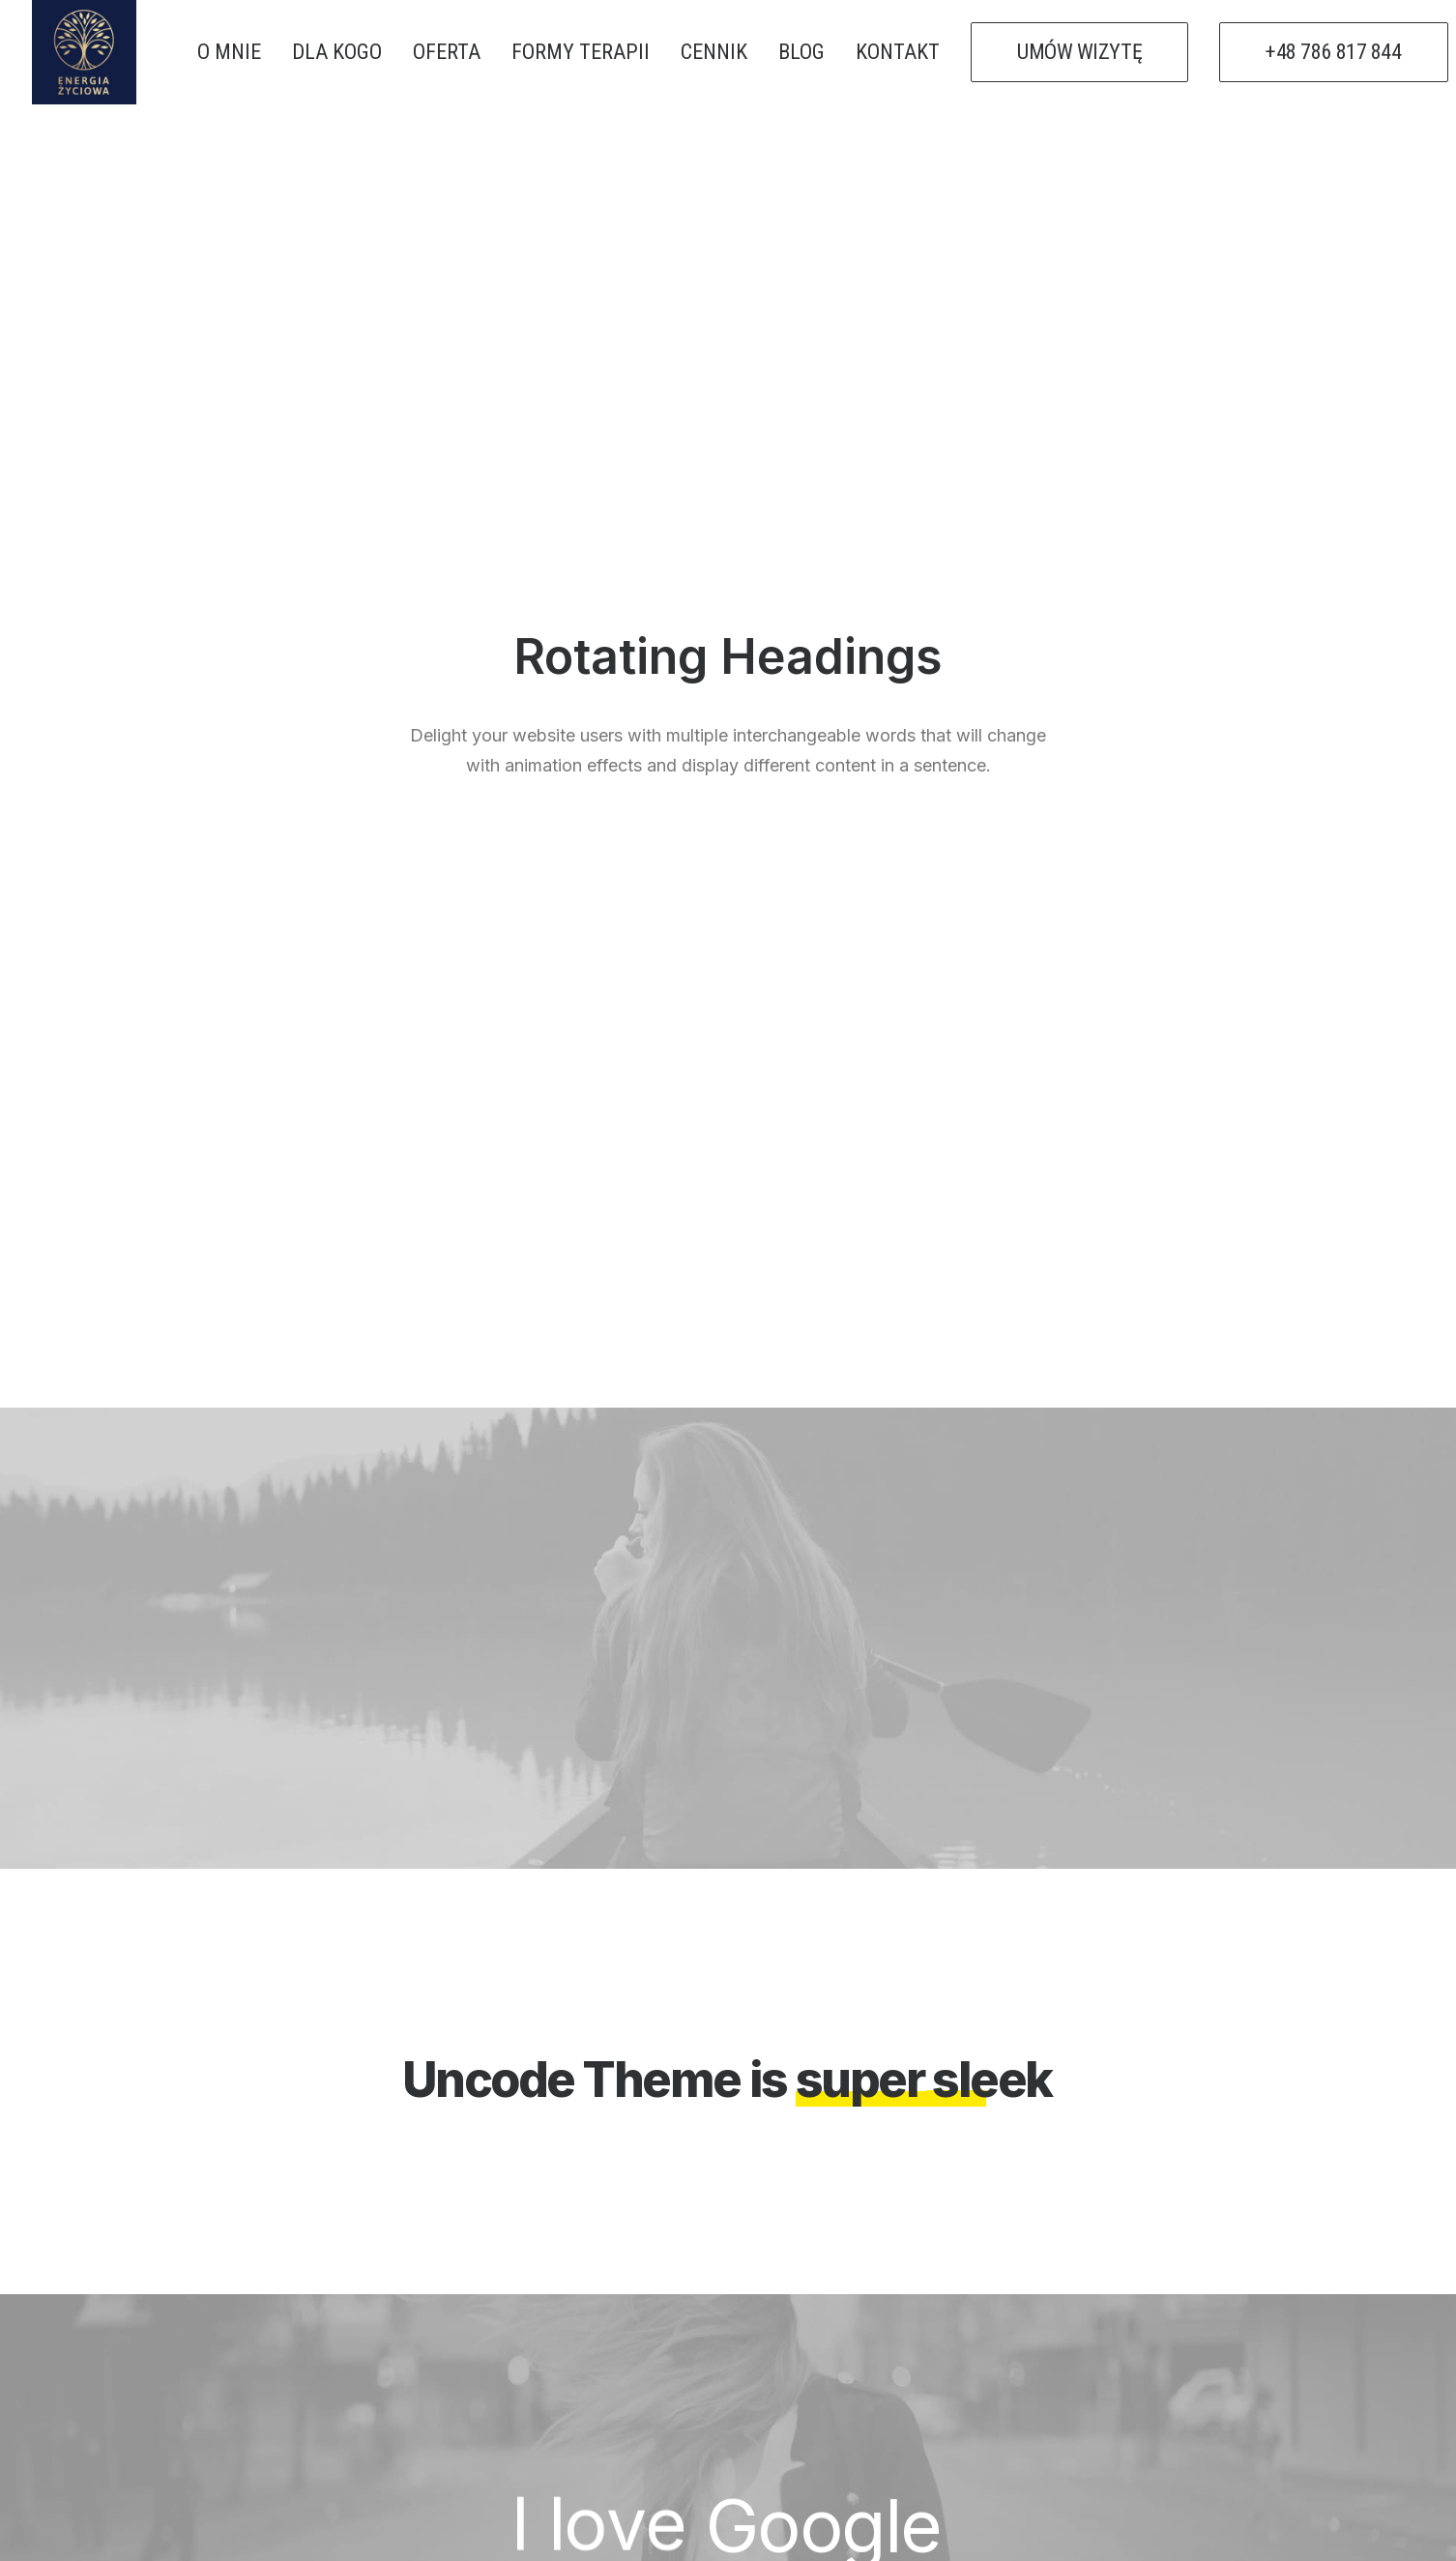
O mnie (444, 2319)
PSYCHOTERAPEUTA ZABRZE (875, 2319)
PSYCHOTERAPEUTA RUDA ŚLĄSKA (899, 2406)
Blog (435, 2377)
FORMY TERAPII (580, 52)
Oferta (445, 2348)
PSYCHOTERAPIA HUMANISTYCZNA (902, 2435)
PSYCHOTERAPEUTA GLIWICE (876, 2348)
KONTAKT (898, 52)
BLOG (801, 52)
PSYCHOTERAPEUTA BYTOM (871, 2377)
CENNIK (714, 52)
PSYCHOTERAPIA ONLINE (862, 2290)
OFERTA (446, 52)
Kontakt (452, 2406)
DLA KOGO (337, 52)
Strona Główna (485, 2290)
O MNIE (229, 52)
